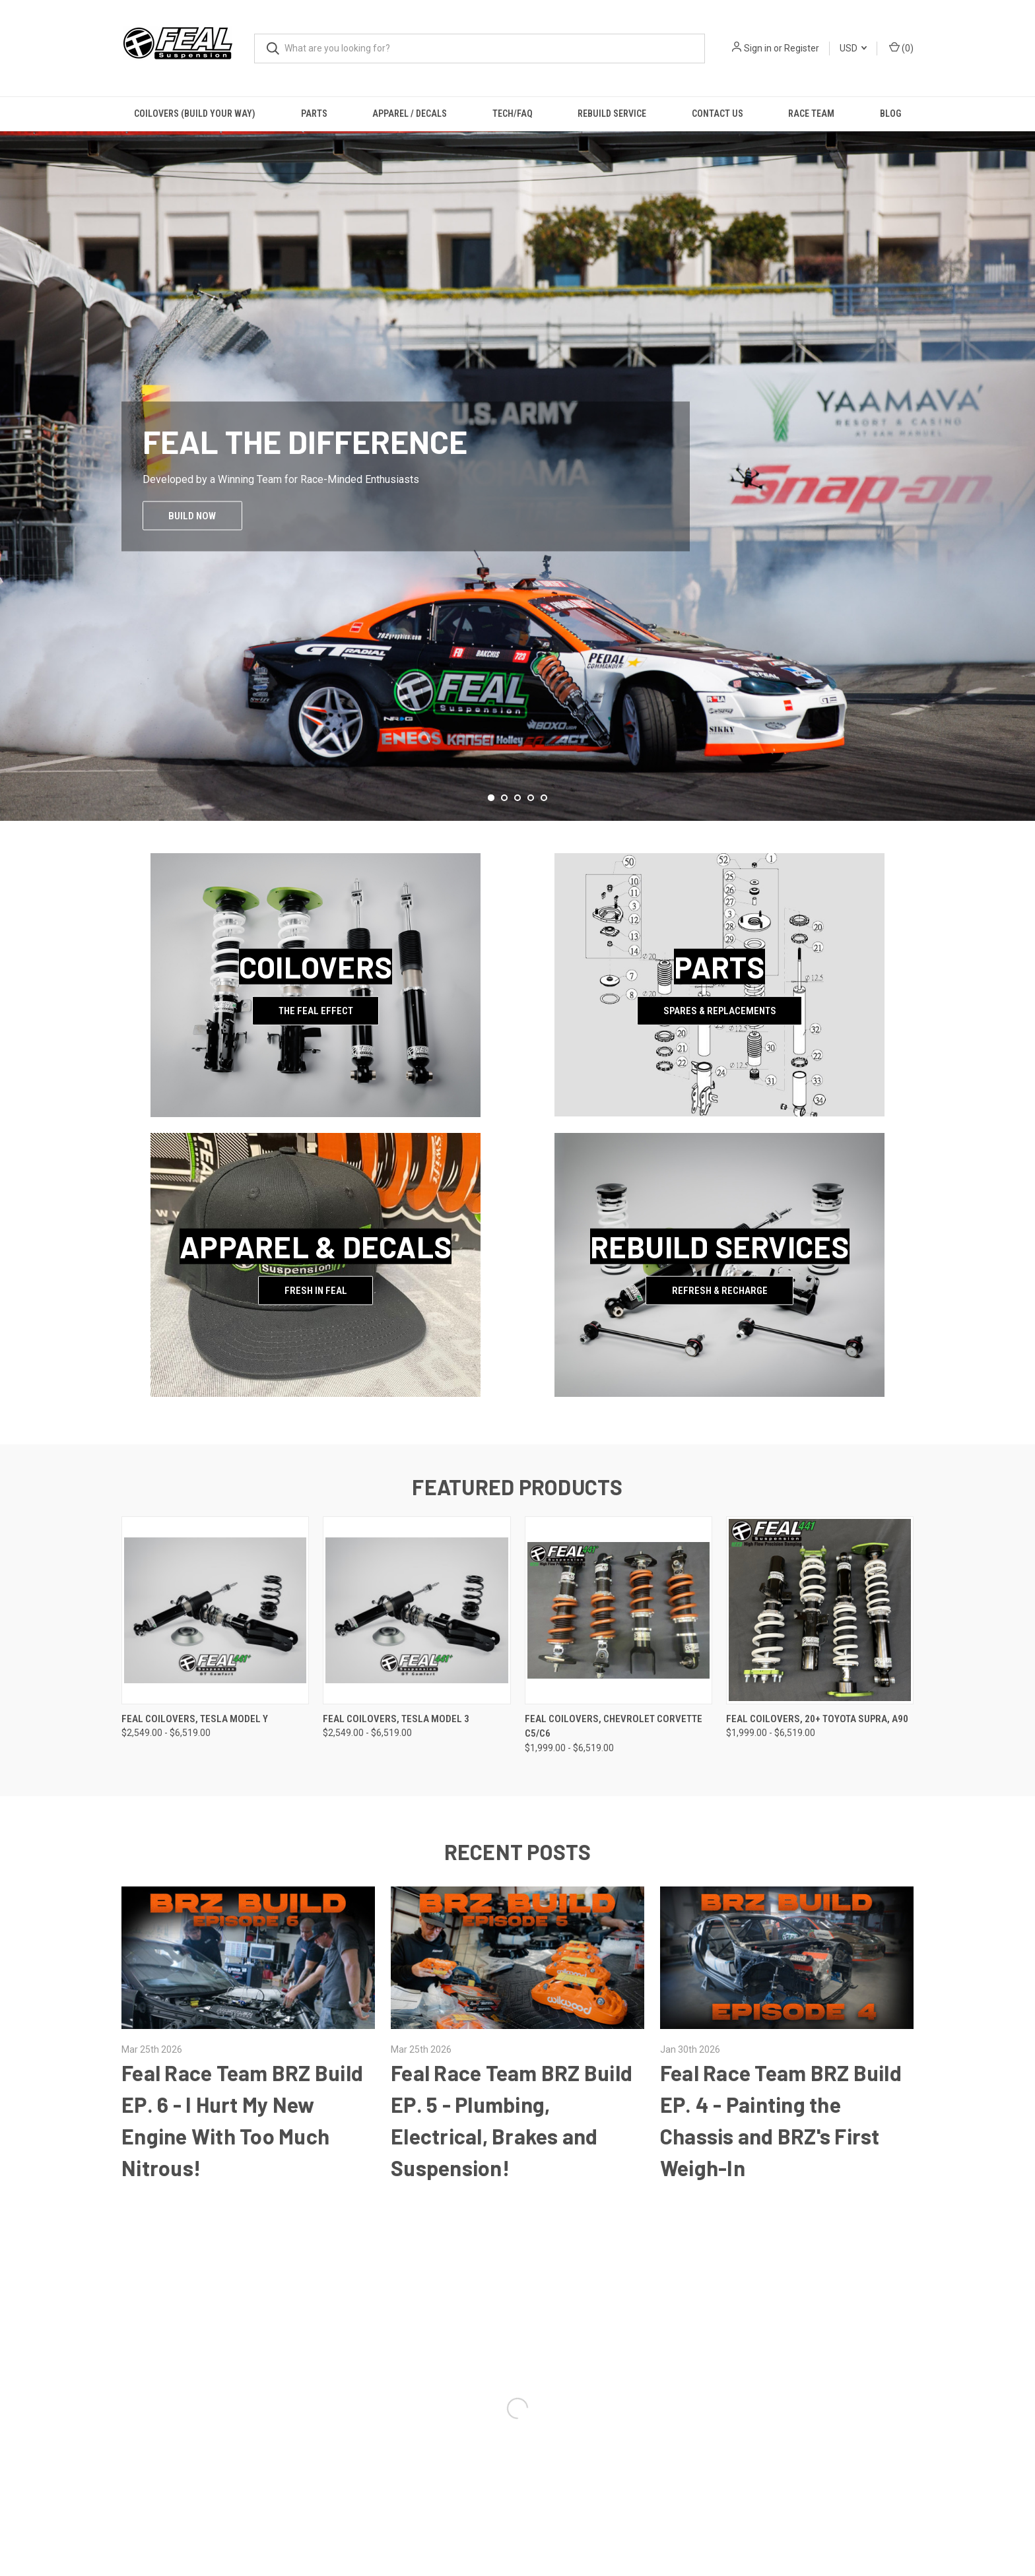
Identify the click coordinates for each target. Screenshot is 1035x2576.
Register (801, 48)
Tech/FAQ (512, 113)
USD (853, 48)
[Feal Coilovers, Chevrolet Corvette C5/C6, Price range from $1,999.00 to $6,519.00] (618, 1610)
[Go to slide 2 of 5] (504, 797)
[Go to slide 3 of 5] (517, 797)
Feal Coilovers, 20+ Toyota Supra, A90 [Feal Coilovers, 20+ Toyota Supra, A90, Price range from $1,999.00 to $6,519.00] (817, 1719)
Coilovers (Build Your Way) (194, 113)
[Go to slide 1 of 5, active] (491, 797)
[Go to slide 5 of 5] (544, 797)
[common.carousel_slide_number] (517, 476)
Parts (314, 113)
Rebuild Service (612, 113)
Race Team (811, 113)
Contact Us (717, 113)
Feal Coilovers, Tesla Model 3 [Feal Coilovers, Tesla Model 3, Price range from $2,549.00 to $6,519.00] (396, 1719)
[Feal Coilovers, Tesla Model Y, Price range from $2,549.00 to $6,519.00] (215, 1610)
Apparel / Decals (409, 113)
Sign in (758, 48)
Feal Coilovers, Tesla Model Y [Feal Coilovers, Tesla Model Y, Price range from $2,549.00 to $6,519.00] (194, 1719)
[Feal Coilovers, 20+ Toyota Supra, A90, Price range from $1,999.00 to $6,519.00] (820, 1610)
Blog (890, 113)
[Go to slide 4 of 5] (530, 797)
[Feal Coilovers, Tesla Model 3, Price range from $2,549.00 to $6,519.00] (416, 1610)
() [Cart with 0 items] (901, 47)
